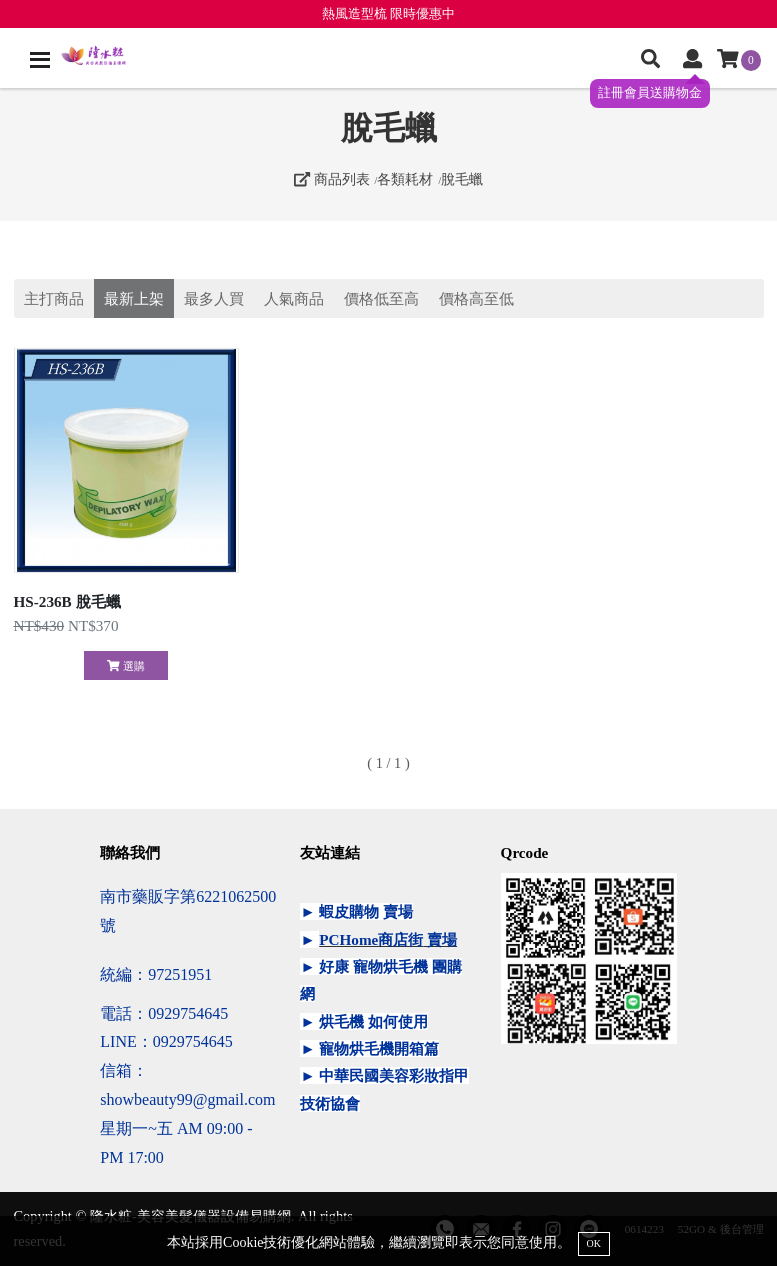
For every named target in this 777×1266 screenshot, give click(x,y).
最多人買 (214, 298)
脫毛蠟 (462, 179)
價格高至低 (476, 298)
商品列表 (332, 179)
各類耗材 (405, 179)
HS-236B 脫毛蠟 (67, 601)
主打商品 (54, 298)
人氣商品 (294, 298)
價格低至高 (381, 298)
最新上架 (134, 298)
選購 (125, 666)
